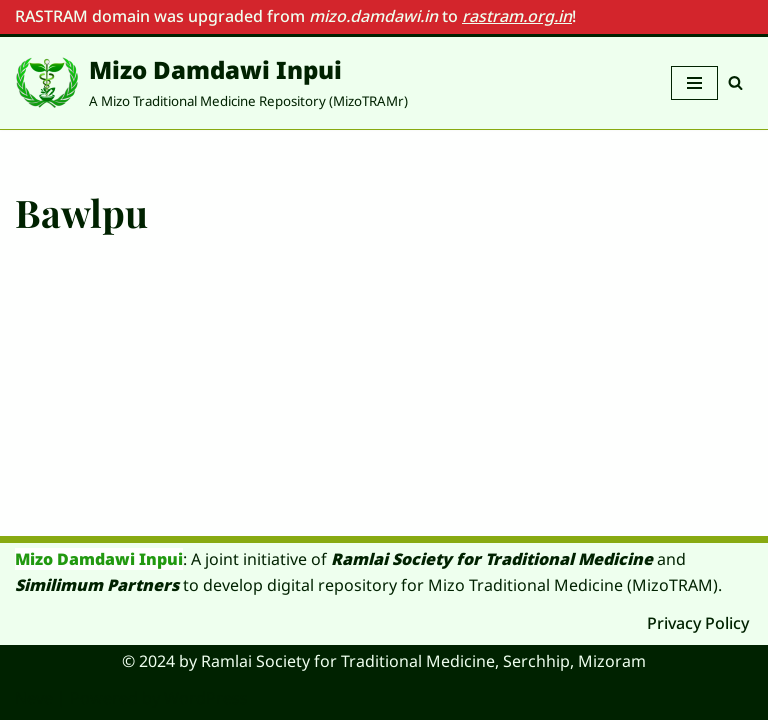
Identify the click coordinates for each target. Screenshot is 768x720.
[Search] (735, 82)
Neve (34, 698)
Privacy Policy (698, 623)
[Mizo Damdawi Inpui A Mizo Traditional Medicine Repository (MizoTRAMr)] (211, 83)
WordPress (206, 698)
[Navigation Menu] (694, 83)
